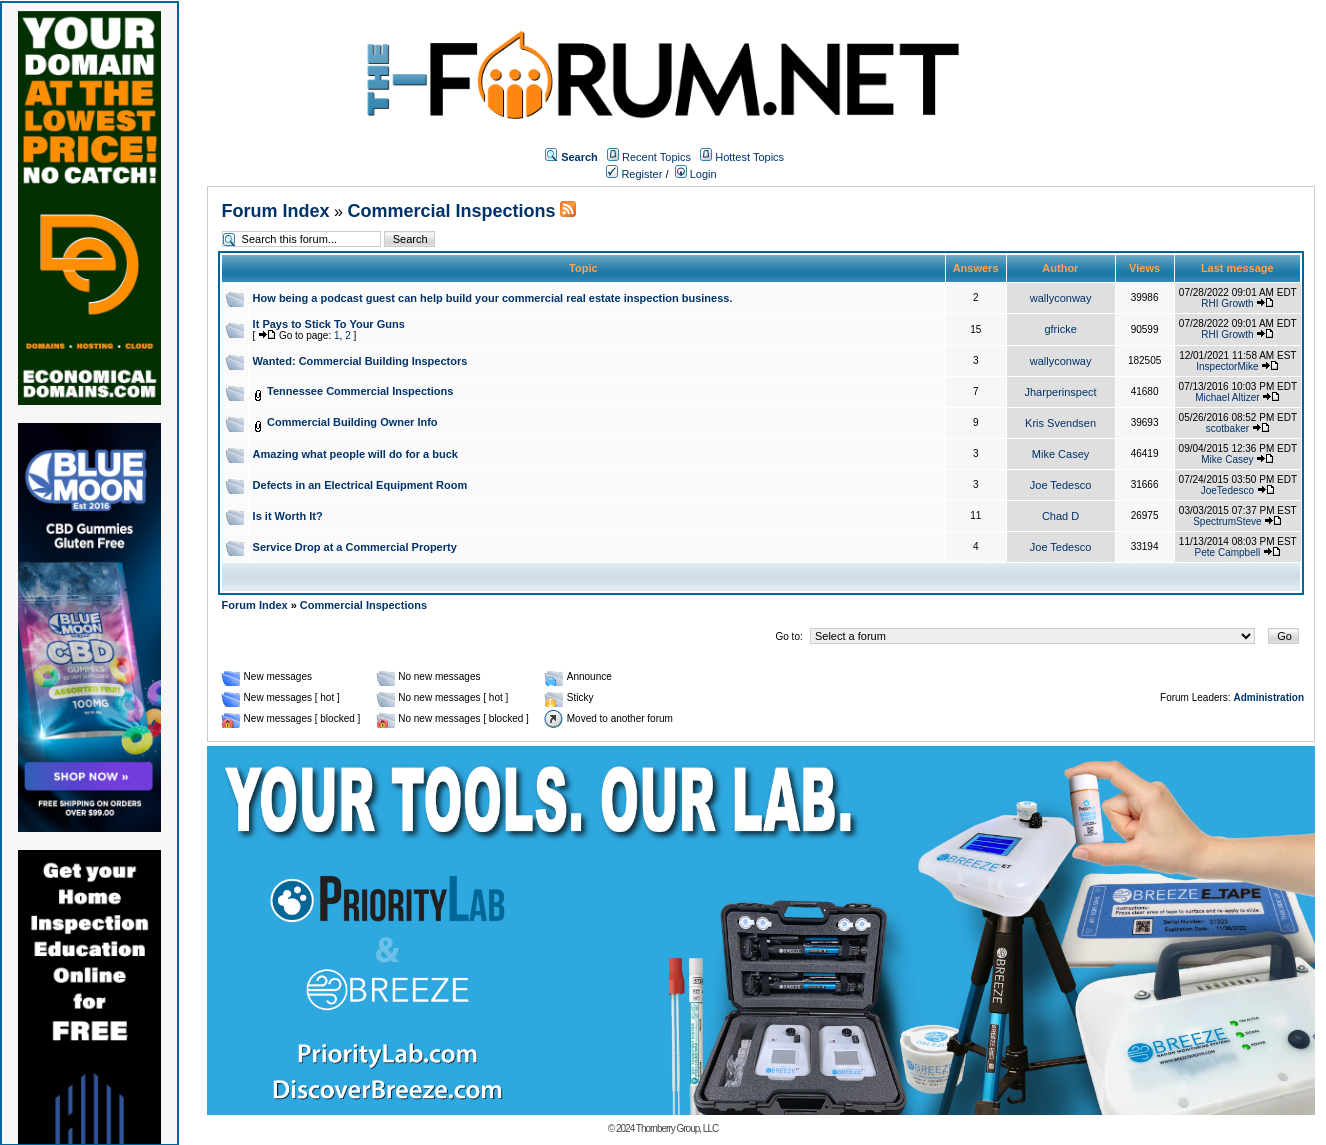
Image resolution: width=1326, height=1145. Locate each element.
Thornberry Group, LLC (677, 1128)
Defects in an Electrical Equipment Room (360, 485)
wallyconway (1061, 298)
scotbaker (1227, 428)
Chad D (1060, 516)
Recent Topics (656, 157)
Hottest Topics (749, 157)
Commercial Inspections (451, 211)
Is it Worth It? (288, 516)
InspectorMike (1227, 366)
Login (696, 174)
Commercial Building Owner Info (352, 422)
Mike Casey (1060, 454)
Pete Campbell (1228, 552)
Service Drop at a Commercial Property (355, 547)
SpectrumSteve (1227, 521)
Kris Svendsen (1060, 423)
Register (634, 174)
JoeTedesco (1227, 490)
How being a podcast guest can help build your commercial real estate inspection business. (493, 298)
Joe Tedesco (1061, 485)
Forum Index (276, 211)
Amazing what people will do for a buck (355, 454)
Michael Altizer (1227, 397)
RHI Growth (1227, 303)
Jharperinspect (1061, 392)
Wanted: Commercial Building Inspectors (360, 361)
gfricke (1060, 329)
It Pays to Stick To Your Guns (329, 324)
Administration (1268, 697)
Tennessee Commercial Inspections (360, 391)
